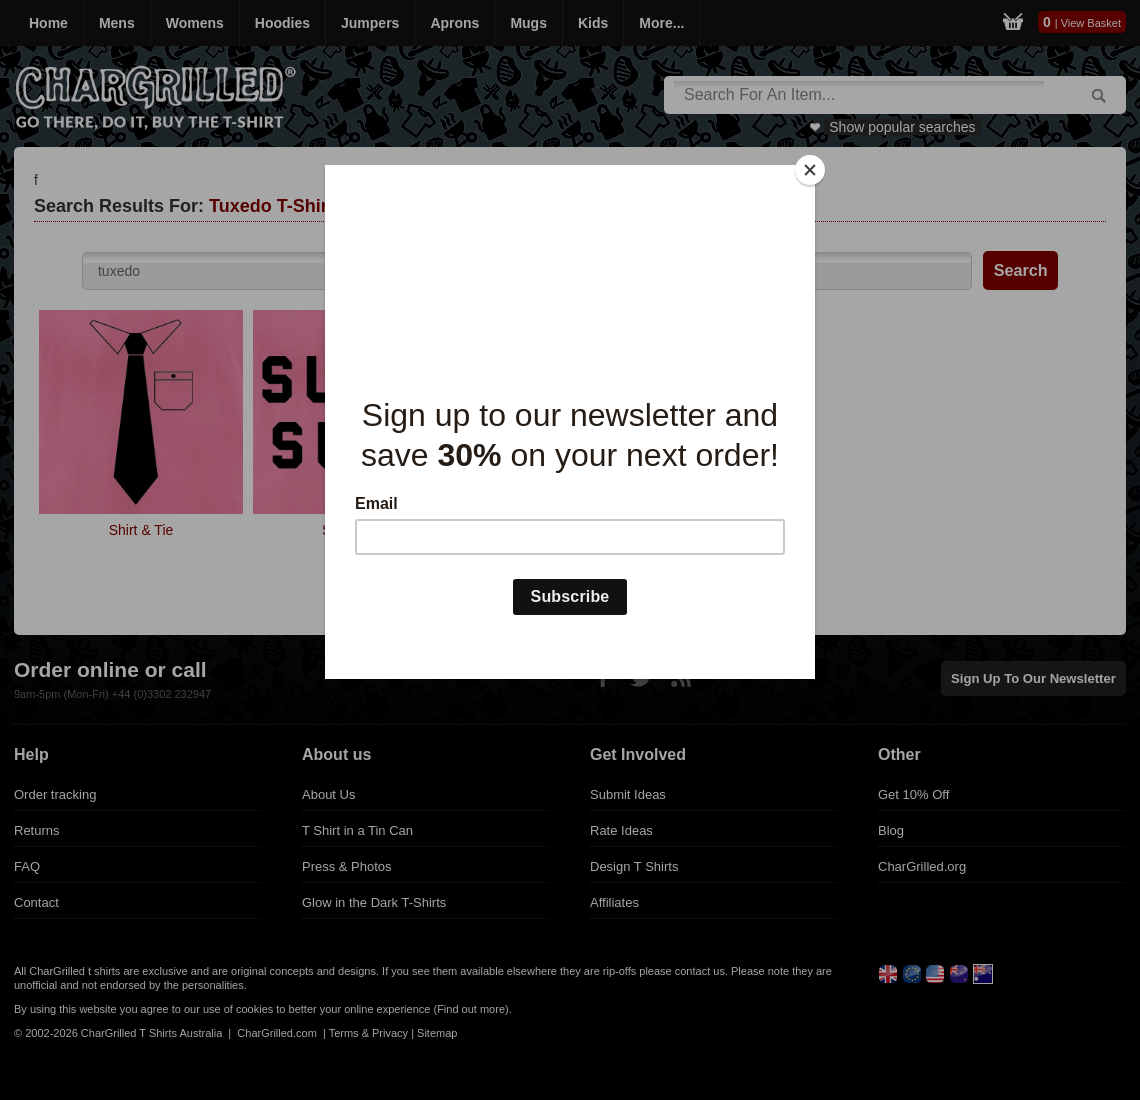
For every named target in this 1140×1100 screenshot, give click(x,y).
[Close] (810, 170)
